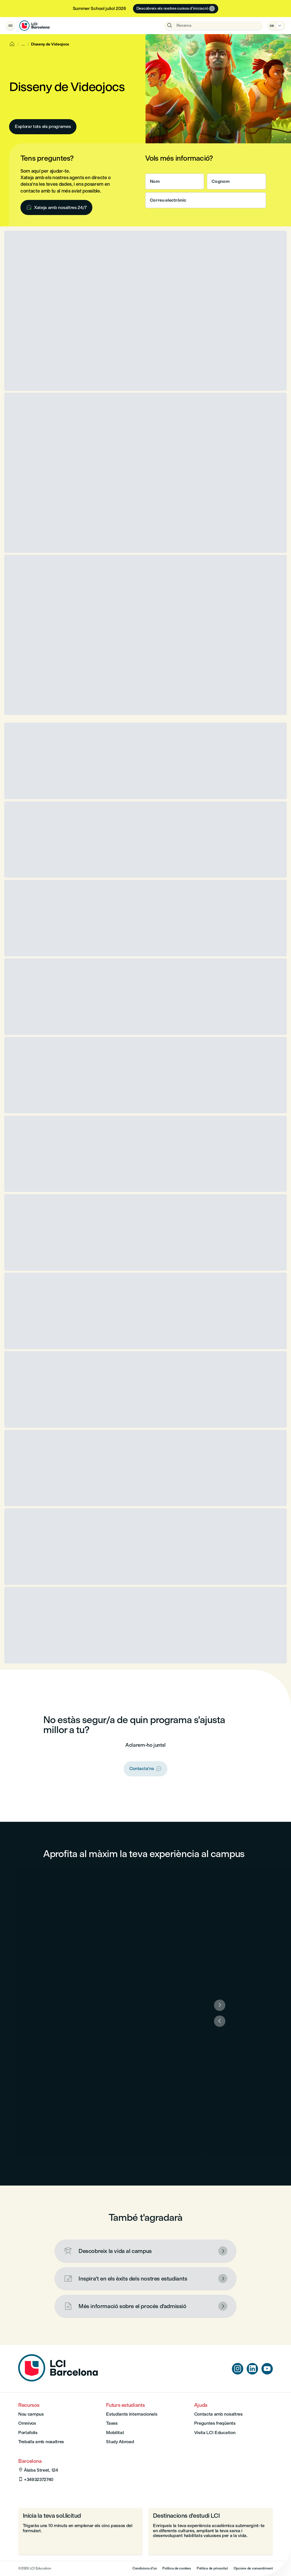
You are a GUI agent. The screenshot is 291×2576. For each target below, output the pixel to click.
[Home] (12, 44)
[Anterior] (219, 2021)
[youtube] (267, 2369)
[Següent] (219, 2005)
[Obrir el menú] (10, 25)
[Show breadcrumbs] (23, 44)
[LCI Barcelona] (34, 25)
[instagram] (237, 2369)
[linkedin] (252, 2369)
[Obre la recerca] (213, 25)
